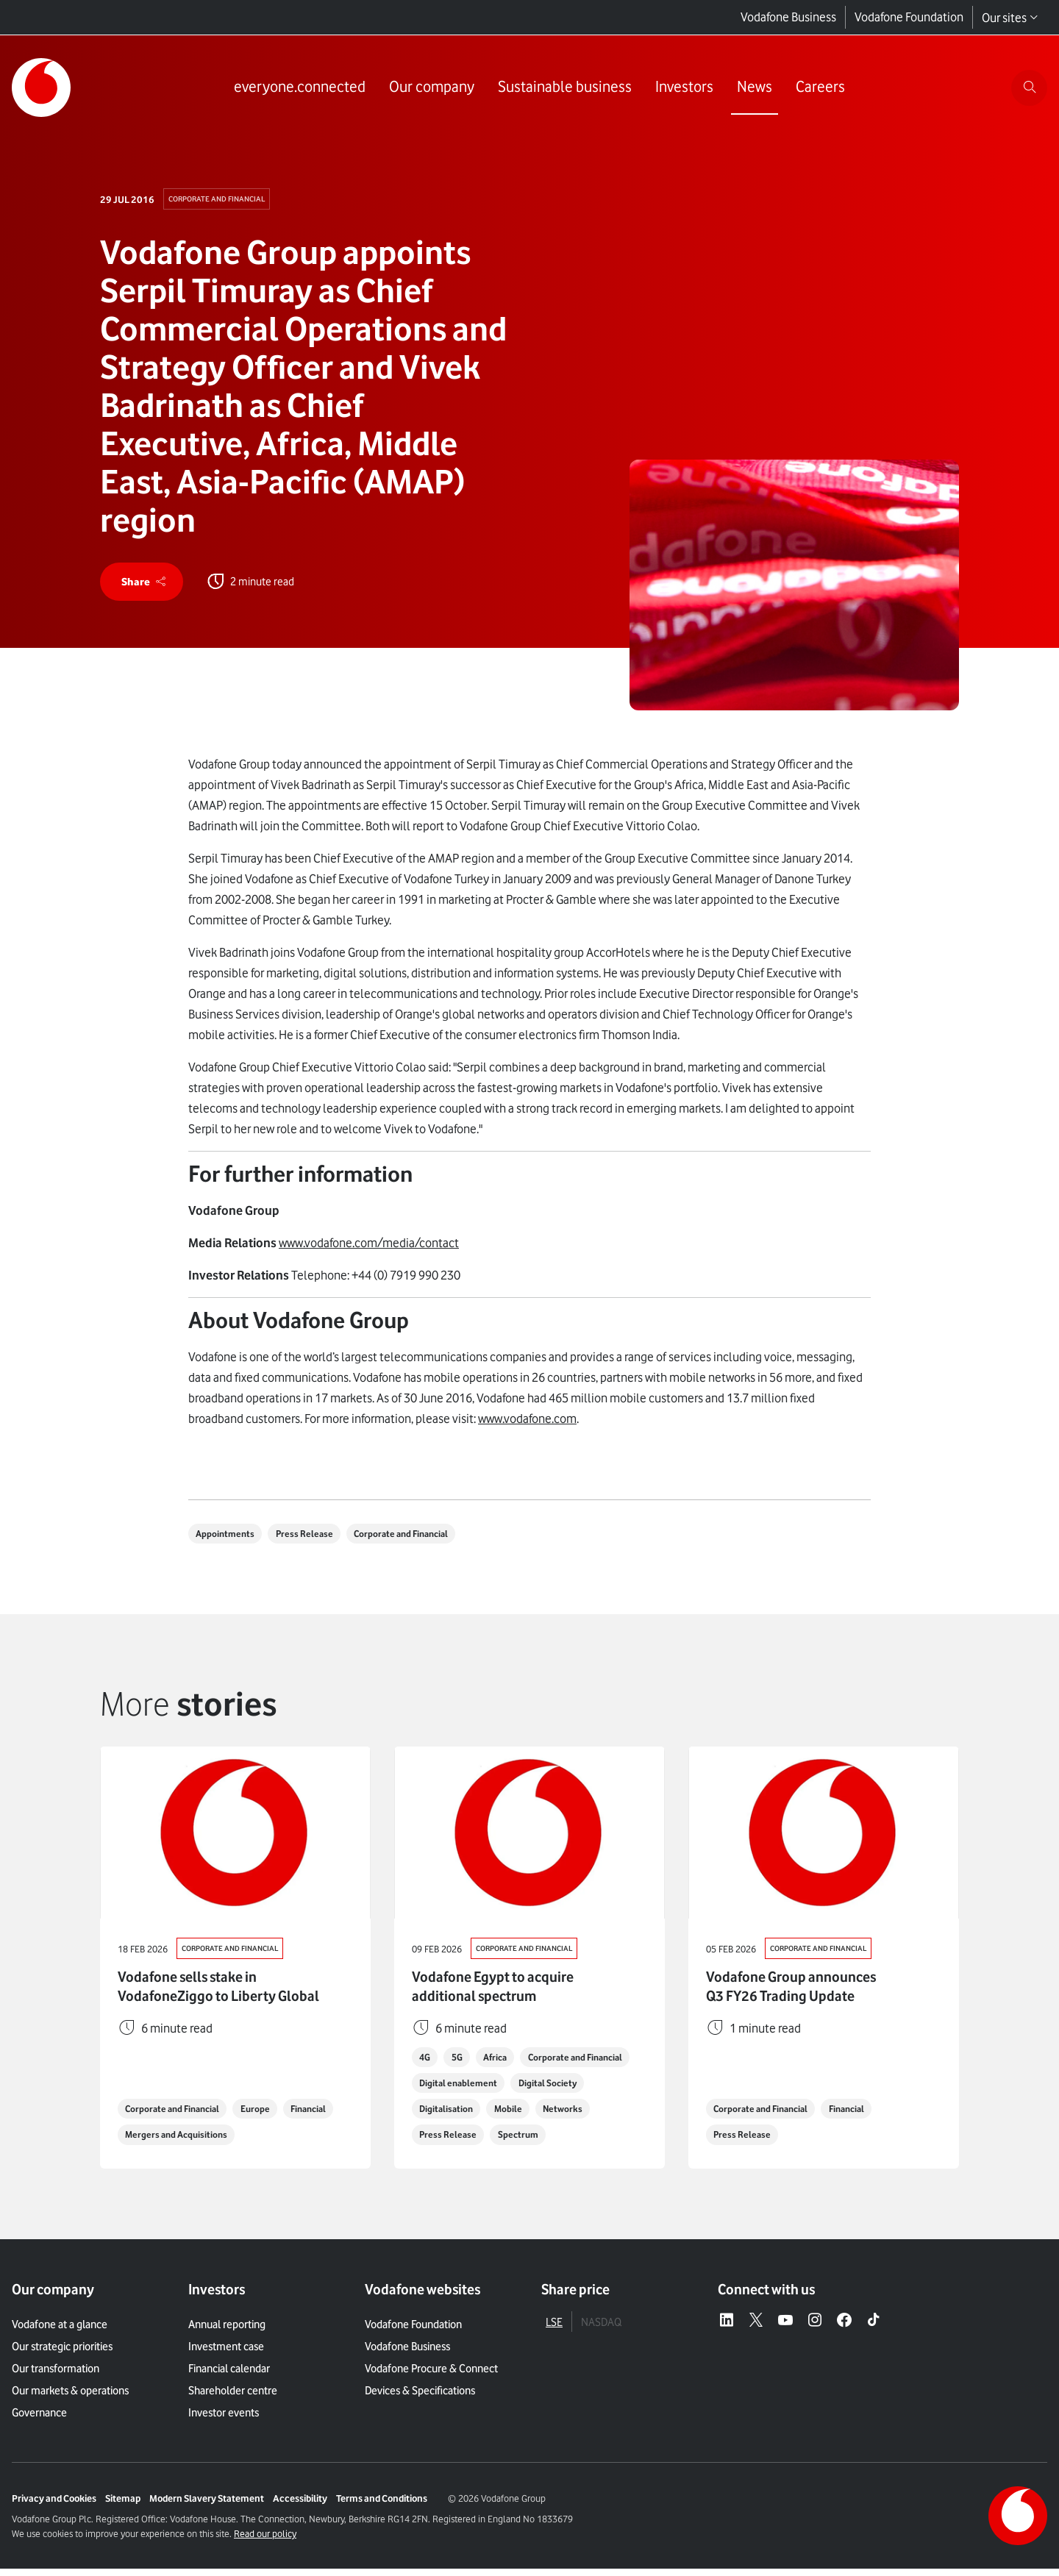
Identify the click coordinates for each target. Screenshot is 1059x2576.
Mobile (599, 2115)
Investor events (223, 2420)
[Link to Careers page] (818, 88)
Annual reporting (226, 2331)
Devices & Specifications (420, 2398)
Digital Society (451, 2115)
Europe (267, 2115)
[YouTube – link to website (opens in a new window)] (785, 2327)
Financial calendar (229, 2376)
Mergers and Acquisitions (243, 2141)
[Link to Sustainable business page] (562, 88)
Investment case (226, 2354)
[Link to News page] (752, 88)
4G (426, 2062)
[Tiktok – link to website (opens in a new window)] (874, 2327)
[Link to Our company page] (429, 88)
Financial (146, 2141)
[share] (144, 583)
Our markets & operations (70, 2398)
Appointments (228, 1538)
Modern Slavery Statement (206, 2505)
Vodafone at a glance (59, 2331)
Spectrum (589, 2141)
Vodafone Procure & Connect (431, 2376)
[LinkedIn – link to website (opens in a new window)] (726, 2327)
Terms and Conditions (381, 2505)
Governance (39, 2420)
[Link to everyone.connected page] (297, 88)
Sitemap (122, 2505)
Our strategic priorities (62, 2354)
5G (462, 2062)
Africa (504, 2062)
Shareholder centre (232, 2398)
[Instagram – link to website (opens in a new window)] (815, 2327)
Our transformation (55, 2376)
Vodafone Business (788, 17)
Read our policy (265, 2541)
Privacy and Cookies (54, 2505)
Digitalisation (533, 2115)
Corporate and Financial (220, 199)
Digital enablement (587, 2088)
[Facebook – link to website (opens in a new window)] (844, 2327)
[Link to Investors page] (682, 88)
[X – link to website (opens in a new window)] (756, 2327)
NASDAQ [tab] (601, 2329)
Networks (441, 2141)
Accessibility (300, 2505)
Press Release (311, 1538)
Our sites (1010, 17)
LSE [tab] (554, 2329)
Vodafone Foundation (909, 17)
